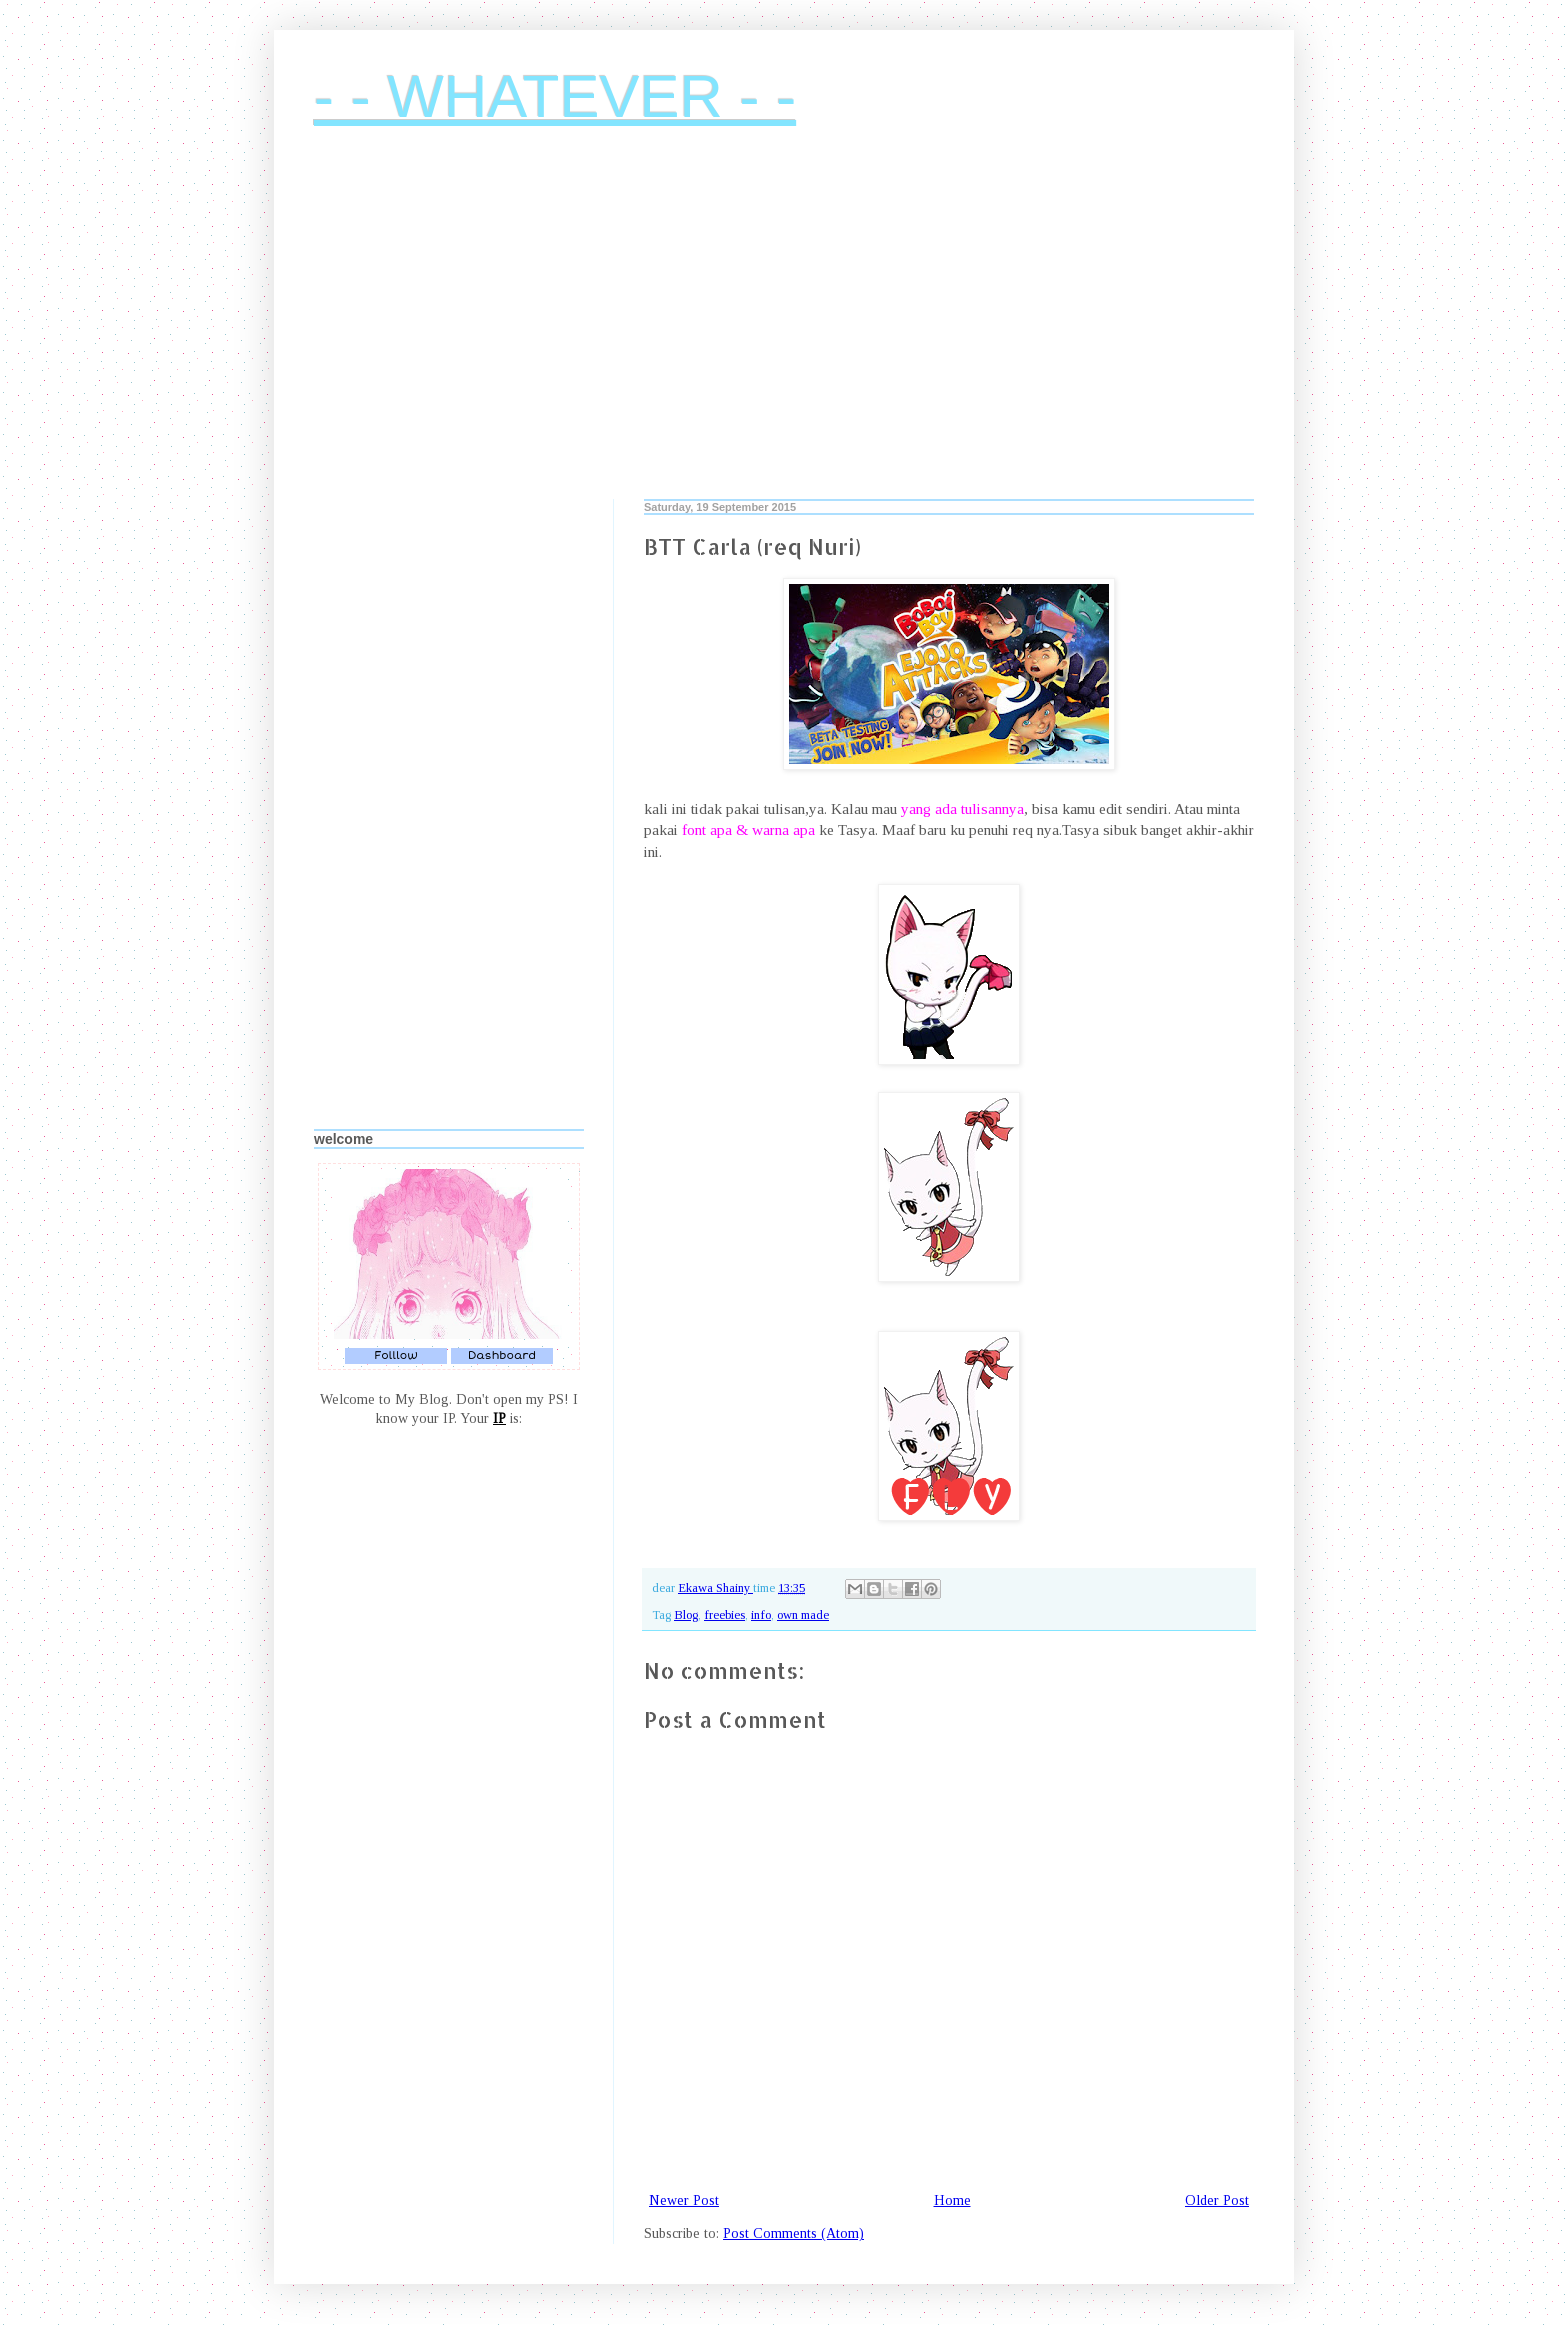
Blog (686, 1615)
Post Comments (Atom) (793, 2233)
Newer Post (684, 2200)
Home (952, 2200)
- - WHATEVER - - (555, 96)
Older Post (1217, 2200)
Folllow (396, 1355)
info (761, 1615)
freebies (724, 1615)
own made (803, 1615)
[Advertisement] (784, 329)
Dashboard (502, 1355)
